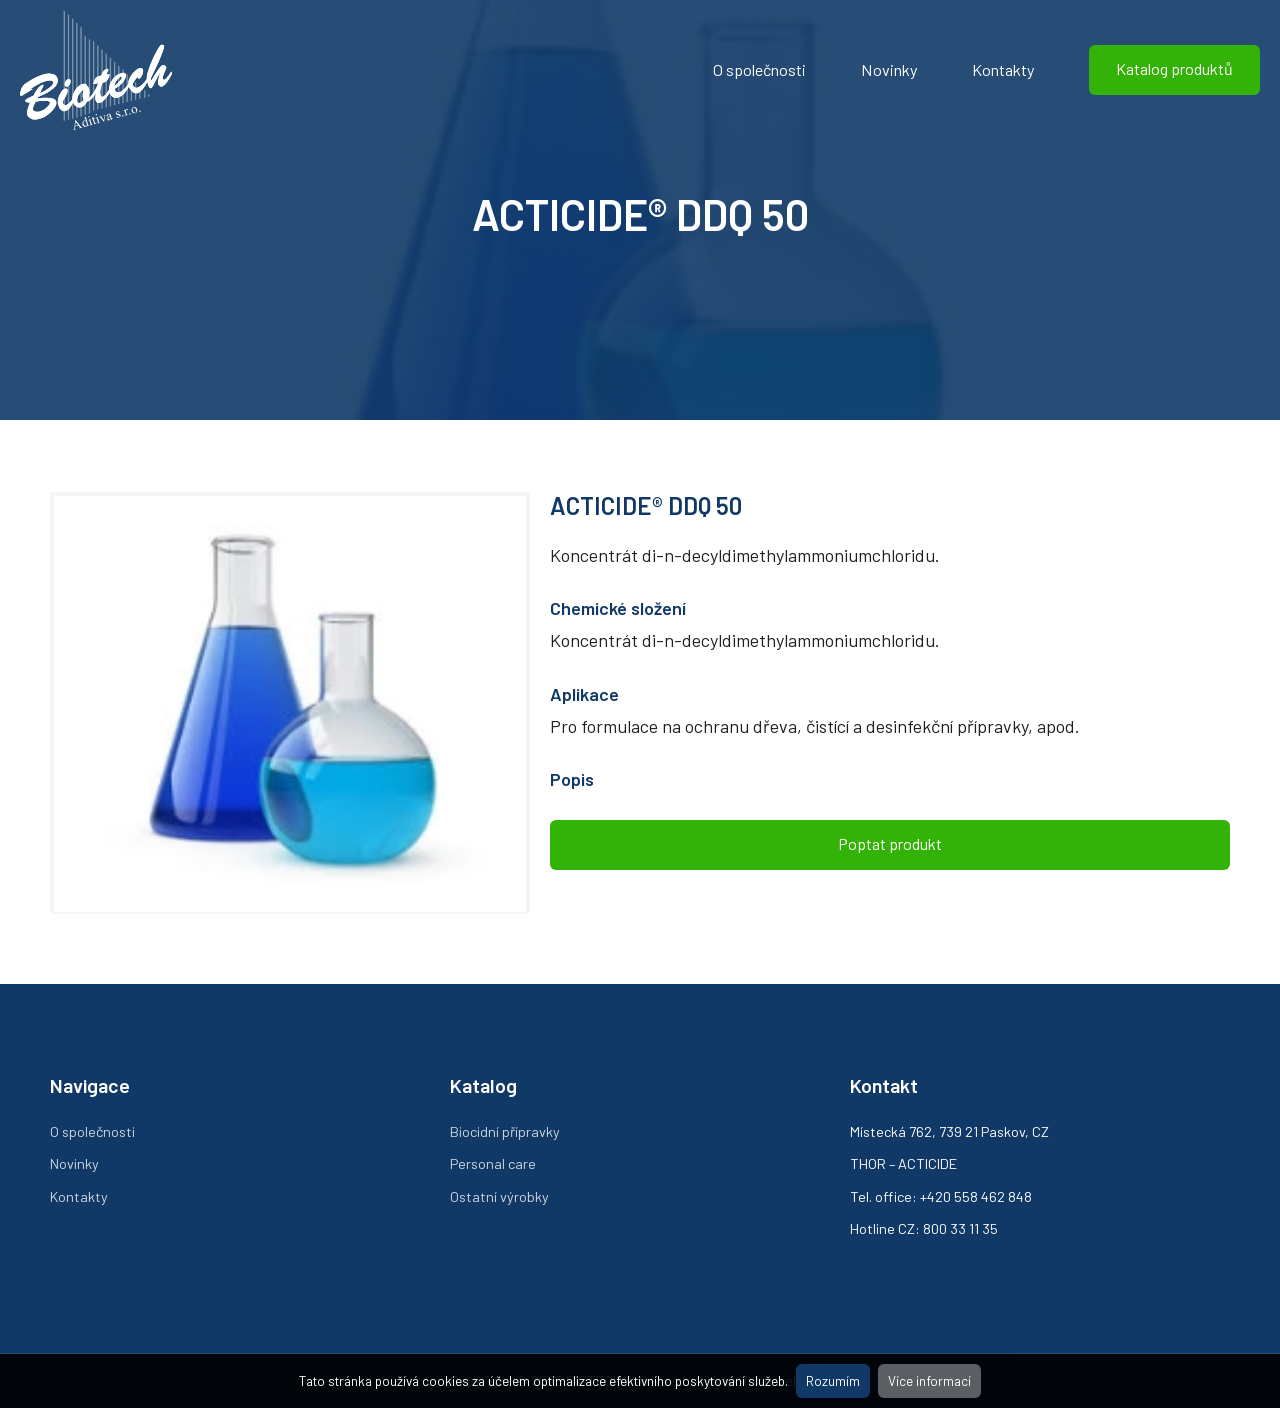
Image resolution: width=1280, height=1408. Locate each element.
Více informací (929, 1380)
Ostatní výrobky (499, 1196)
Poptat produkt (890, 843)
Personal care (493, 1163)
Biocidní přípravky (505, 1131)
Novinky (889, 69)
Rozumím (833, 1380)
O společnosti (759, 69)
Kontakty (1003, 69)
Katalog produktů (1174, 68)
